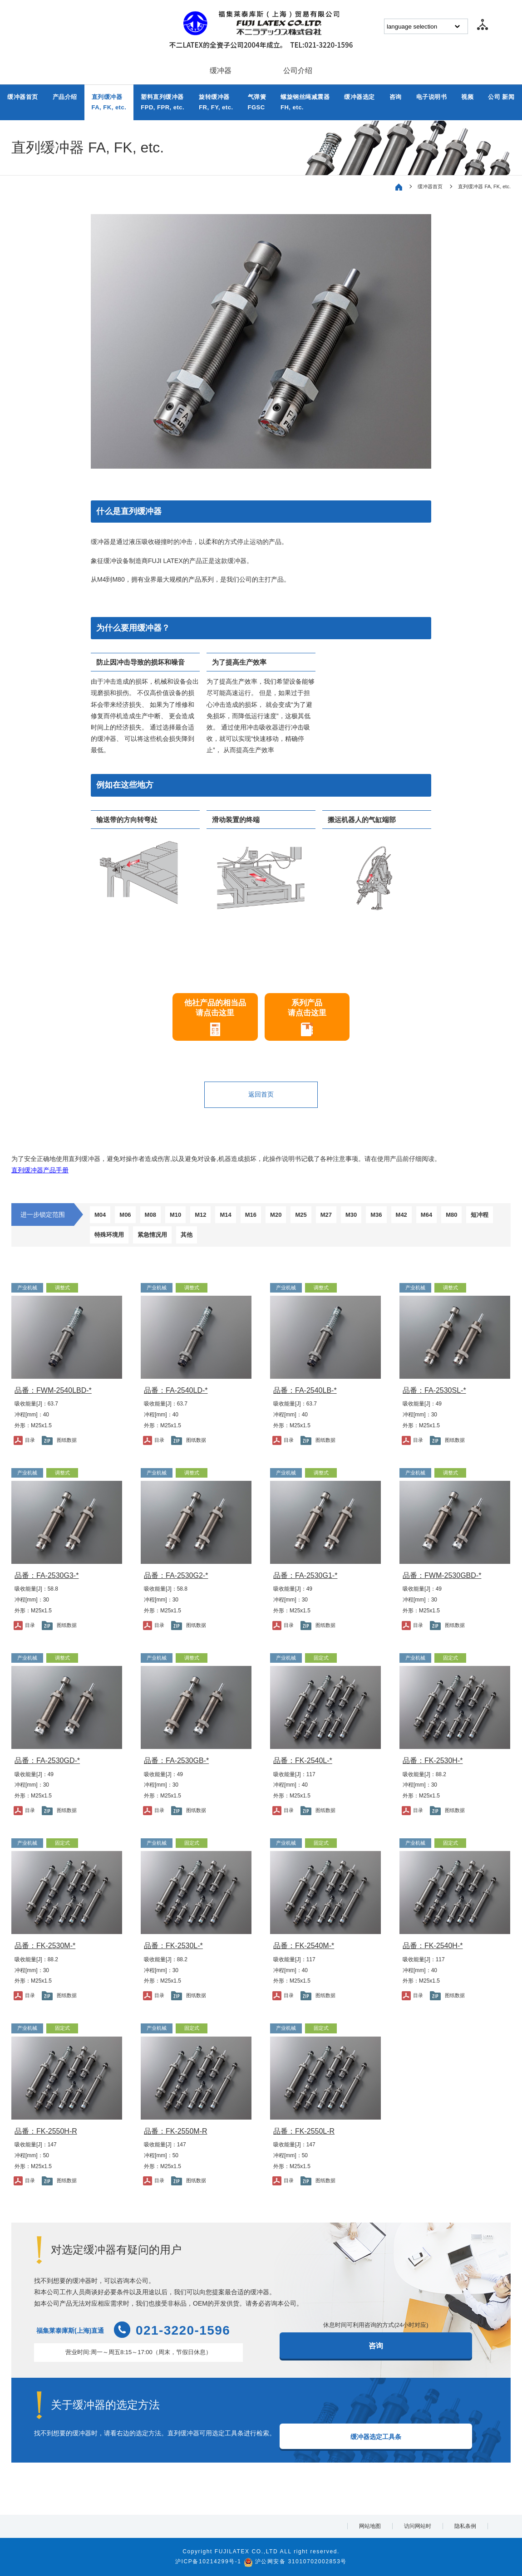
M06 (125, 1214)
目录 (30, 1440)
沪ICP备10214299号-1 (208, 2561)
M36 (376, 1214)
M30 (351, 1214)
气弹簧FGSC (257, 102)
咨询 (395, 96)
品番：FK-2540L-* (302, 1760)
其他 (186, 1234)
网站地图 (370, 2526)
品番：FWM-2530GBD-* (442, 1575)
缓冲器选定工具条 (375, 2436)
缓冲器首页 (22, 96)
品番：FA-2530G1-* (305, 1575)
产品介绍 (65, 96)
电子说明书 (431, 96)
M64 (426, 1214)
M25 (300, 1214)
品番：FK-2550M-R (175, 2131)
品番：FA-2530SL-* (434, 1390)
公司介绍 (297, 70)
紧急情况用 (152, 1234)
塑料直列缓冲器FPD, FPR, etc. (162, 102)
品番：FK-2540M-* (303, 1945)
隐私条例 (465, 2526)
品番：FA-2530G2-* (176, 1575)
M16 (250, 1214)
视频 (467, 96)
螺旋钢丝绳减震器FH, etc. (305, 102)
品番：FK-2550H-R (46, 2131)
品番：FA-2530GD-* (47, 1760)
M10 (175, 1214)
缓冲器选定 (359, 96)
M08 (150, 1214)
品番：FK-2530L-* (173, 1945)
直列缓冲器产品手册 (40, 1170)
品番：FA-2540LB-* (305, 1390)
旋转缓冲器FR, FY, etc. (216, 102)
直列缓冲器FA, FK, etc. (109, 102)
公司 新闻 (501, 96)
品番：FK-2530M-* (45, 1945)
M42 (401, 1214)
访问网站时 (417, 2526)
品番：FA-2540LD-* (176, 1390)
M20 (275, 1214)
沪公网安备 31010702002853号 (301, 2561)
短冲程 (479, 1214)
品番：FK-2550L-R (304, 2131)
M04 (100, 1214)
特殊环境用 (109, 1234)
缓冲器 (220, 70)
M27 (326, 1214)
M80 (451, 1214)
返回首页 (261, 1094)
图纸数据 (67, 1440)
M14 (225, 1214)
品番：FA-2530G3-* (47, 1575)
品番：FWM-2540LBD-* (53, 1390)
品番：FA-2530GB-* (176, 1760)
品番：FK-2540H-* (433, 1945)
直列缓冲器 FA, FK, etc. (484, 186)
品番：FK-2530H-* (433, 1760)
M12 (200, 1214)
